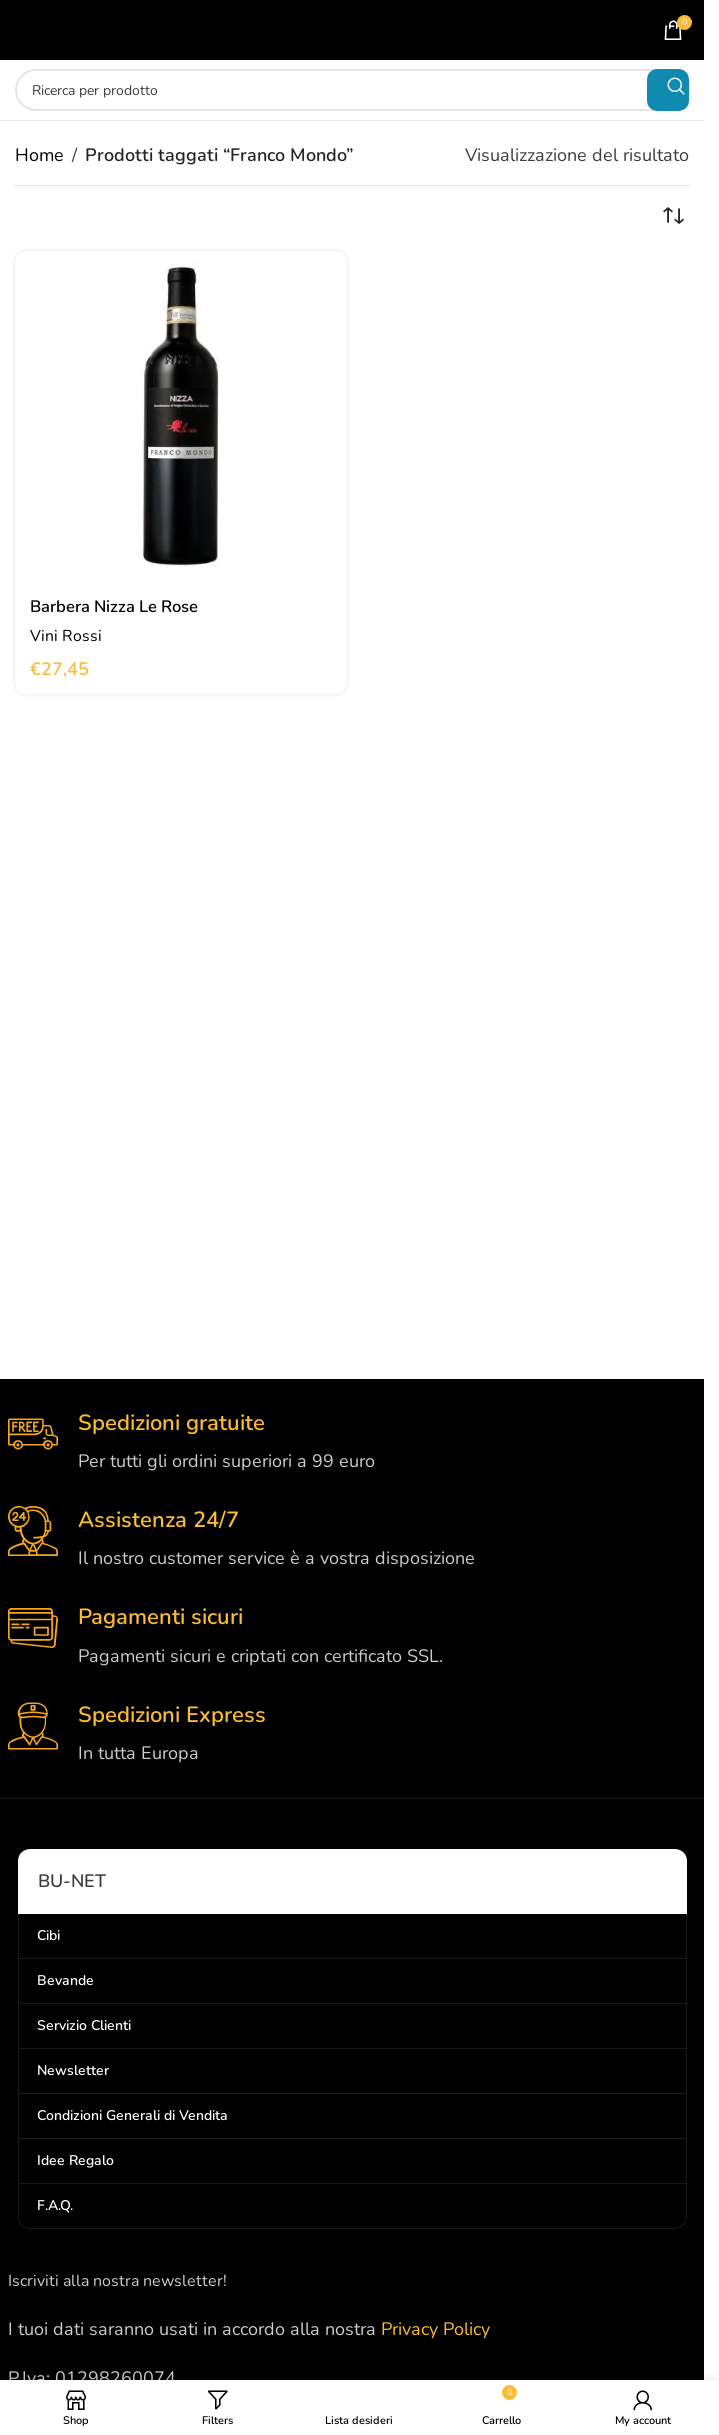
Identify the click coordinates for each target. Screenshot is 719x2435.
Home (39, 155)
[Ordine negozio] (674, 216)
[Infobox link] (352, 1442)
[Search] (352, 90)
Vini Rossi (67, 635)
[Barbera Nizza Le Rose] (181, 417)
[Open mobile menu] (52, 30)
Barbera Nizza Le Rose (123, 606)
